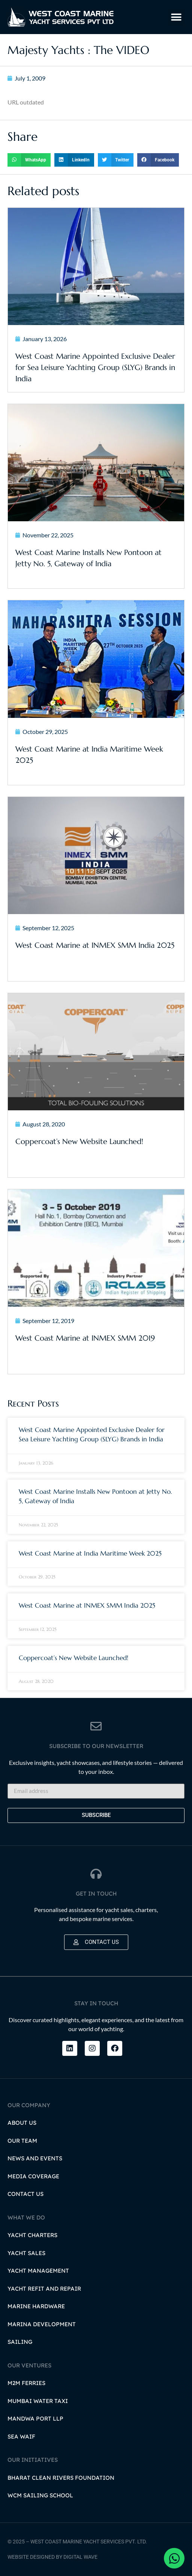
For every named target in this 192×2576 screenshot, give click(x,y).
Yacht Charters (32, 2235)
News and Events (35, 2158)
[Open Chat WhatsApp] (174, 2558)
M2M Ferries (26, 2383)
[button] (176, 17)
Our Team (22, 2140)
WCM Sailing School (40, 2495)
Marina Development (42, 2324)
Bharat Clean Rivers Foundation (61, 2477)
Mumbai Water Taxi (38, 2400)
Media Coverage (33, 2176)
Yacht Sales (26, 2253)
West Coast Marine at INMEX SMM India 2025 (87, 1605)
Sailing (20, 2341)
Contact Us (26, 2193)
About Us (22, 2122)
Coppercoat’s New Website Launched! (73, 1658)
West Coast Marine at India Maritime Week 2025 (90, 1553)
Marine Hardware (36, 2306)
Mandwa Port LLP (35, 2418)
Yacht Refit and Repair (44, 2288)
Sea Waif (21, 2436)
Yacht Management (38, 2270)
